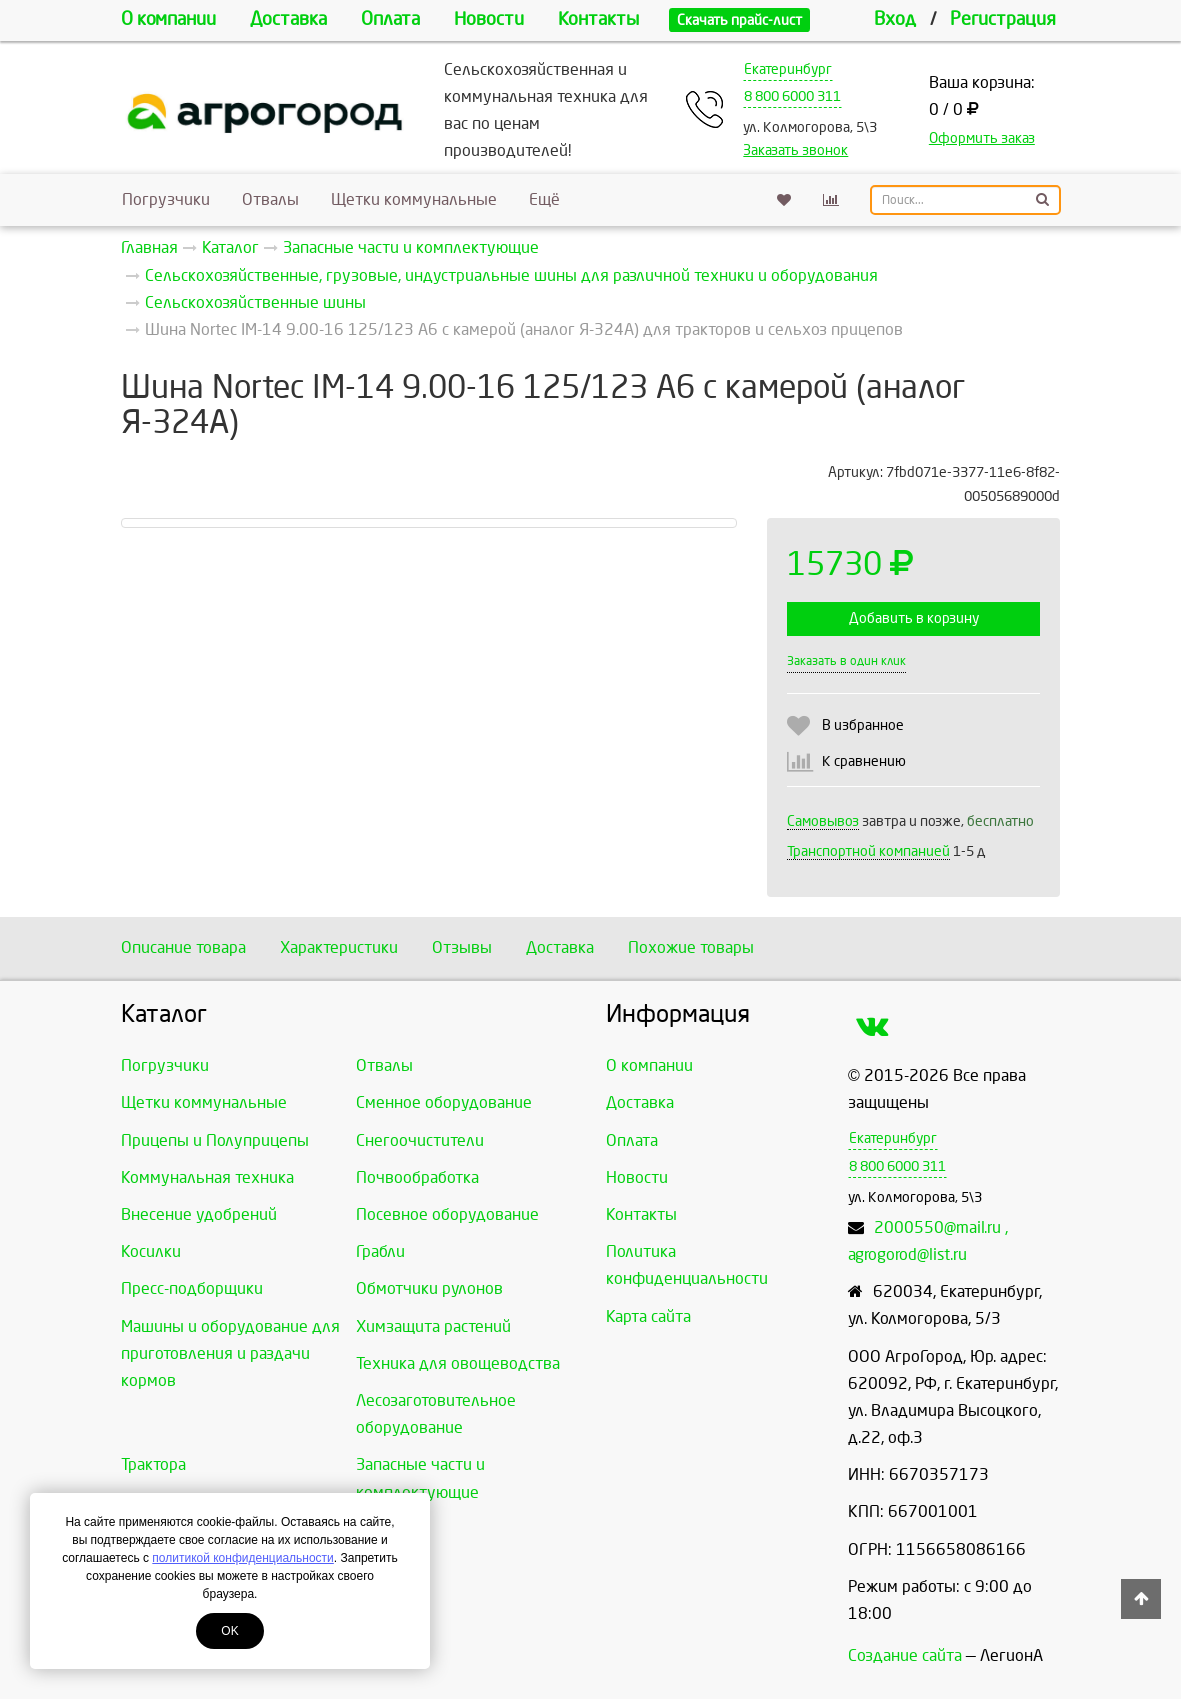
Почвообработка (417, 1177)
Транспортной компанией (868, 851)
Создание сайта (905, 1655)
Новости (489, 19)
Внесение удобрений (199, 1214)
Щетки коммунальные (414, 199)
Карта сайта (648, 1316)
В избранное (863, 725)
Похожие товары (691, 947)
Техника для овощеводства (458, 1363)
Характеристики (339, 947)
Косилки (151, 1251)
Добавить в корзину (914, 618)
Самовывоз (823, 821)
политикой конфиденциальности (242, 1558)
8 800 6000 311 (792, 96)
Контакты (598, 19)
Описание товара (183, 947)
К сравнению (864, 761)
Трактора (153, 1464)
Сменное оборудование (444, 1102)
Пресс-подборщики (192, 1288)
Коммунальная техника (207, 1177)
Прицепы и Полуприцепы (215, 1140)
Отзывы (462, 947)
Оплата (390, 19)
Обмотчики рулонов (429, 1288)
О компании (168, 19)
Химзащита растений (433, 1326)
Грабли (380, 1251)
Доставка (288, 19)
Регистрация (1003, 19)
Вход (895, 19)
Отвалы (270, 199)
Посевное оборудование (447, 1214)
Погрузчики (166, 199)
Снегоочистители (420, 1140)
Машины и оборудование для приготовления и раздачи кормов (230, 1353)
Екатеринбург (788, 69)
